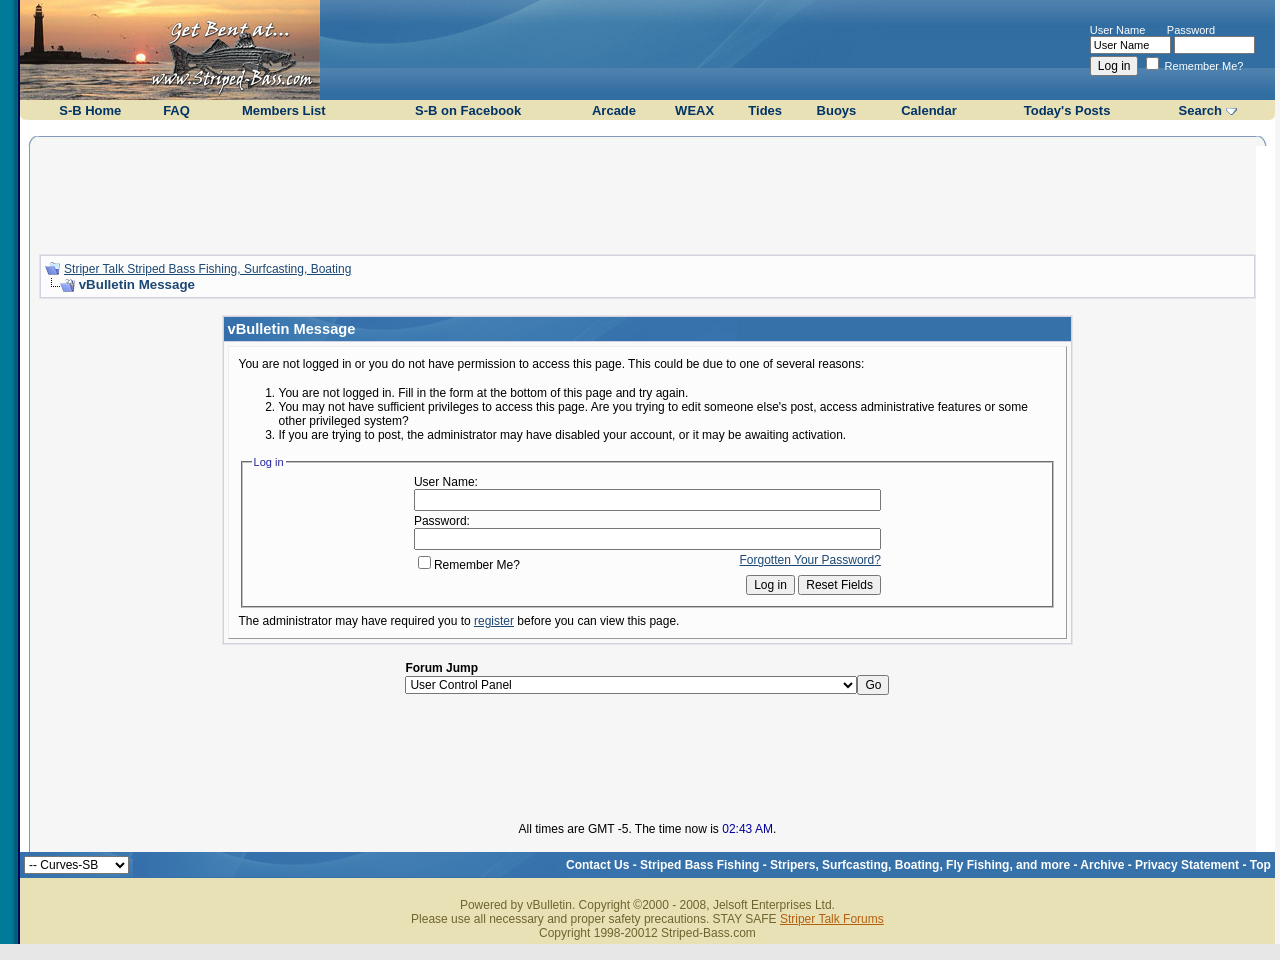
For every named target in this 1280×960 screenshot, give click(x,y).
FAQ (176, 110)
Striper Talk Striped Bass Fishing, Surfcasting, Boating (207, 269)
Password (1191, 30)
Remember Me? (1195, 66)
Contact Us (597, 865)
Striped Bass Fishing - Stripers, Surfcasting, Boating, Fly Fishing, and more (855, 865)
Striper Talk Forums (832, 919)
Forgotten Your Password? (810, 560)
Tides (765, 110)
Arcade (614, 110)
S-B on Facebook (468, 110)
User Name (1118, 30)
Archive (1102, 865)
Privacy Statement (1187, 865)
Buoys (837, 110)
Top (1260, 865)
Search (1200, 110)
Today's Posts (1067, 110)
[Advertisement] (647, 193)
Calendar (929, 110)
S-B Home (90, 110)
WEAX (694, 110)
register (494, 621)
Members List (284, 110)
